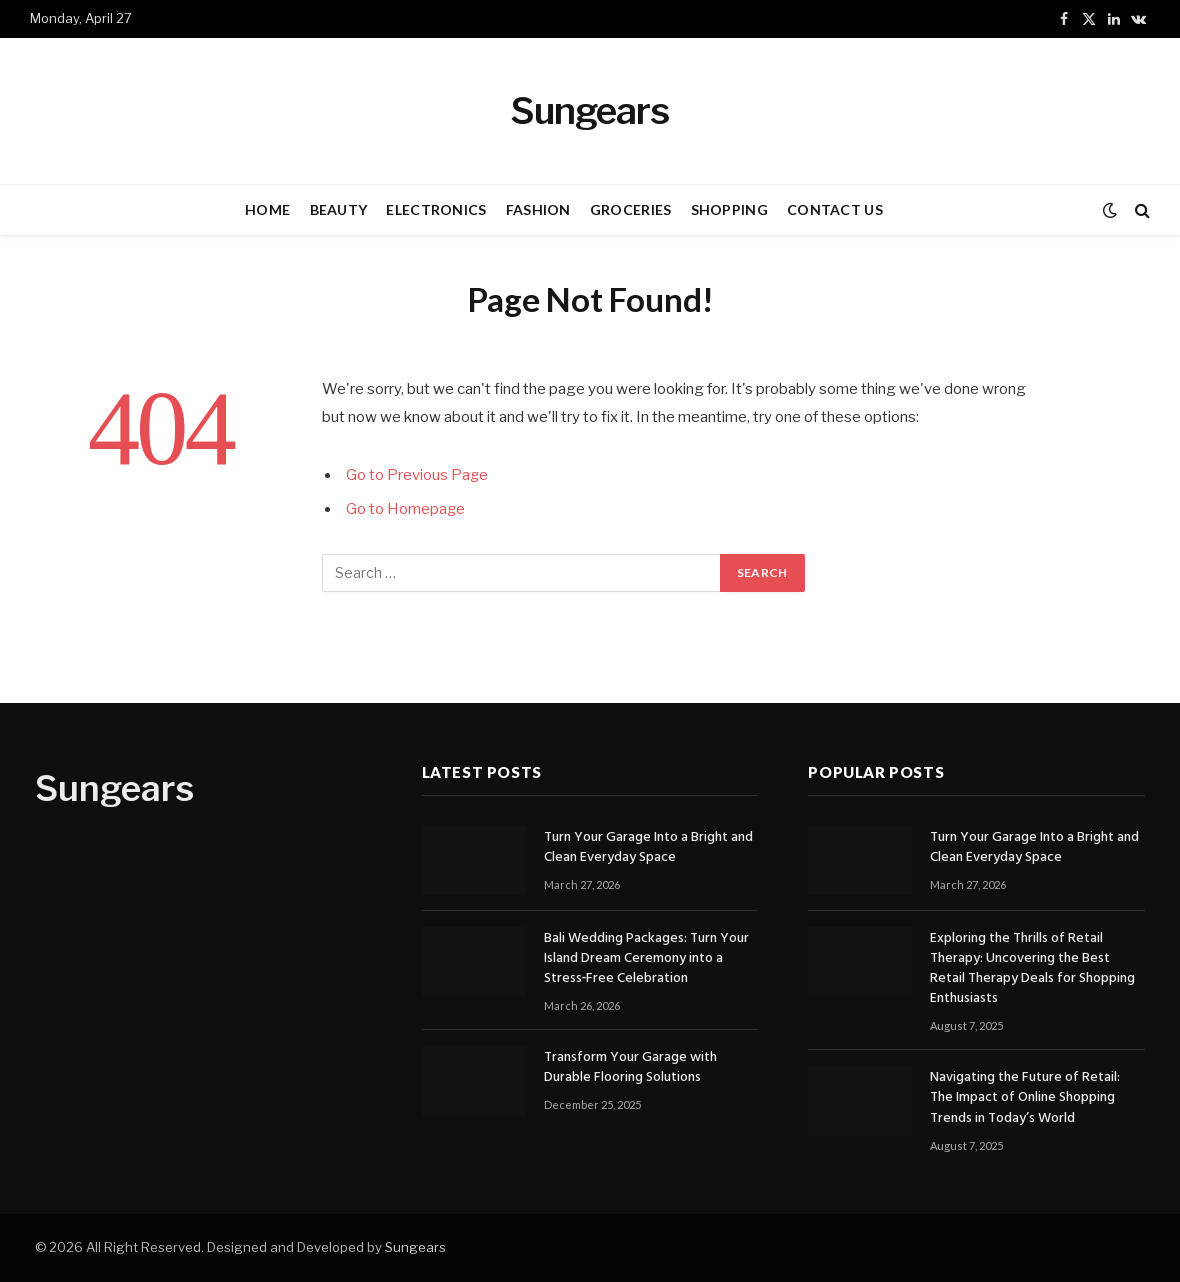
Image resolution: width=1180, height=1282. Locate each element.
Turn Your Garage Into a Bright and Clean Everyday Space (648, 848)
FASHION (538, 209)
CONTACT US (835, 209)
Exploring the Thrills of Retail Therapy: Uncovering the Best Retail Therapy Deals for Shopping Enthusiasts (1032, 969)
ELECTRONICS (436, 209)
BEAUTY (339, 209)
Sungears (415, 1247)
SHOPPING (729, 209)
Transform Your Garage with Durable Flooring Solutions (630, 1068)
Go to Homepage (406, 509)
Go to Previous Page (417, 475)
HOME (267, 209)
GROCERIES (631, 209)
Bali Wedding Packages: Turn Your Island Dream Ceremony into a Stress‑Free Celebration (646, 959)
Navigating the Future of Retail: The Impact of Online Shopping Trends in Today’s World (1025, 1098)
